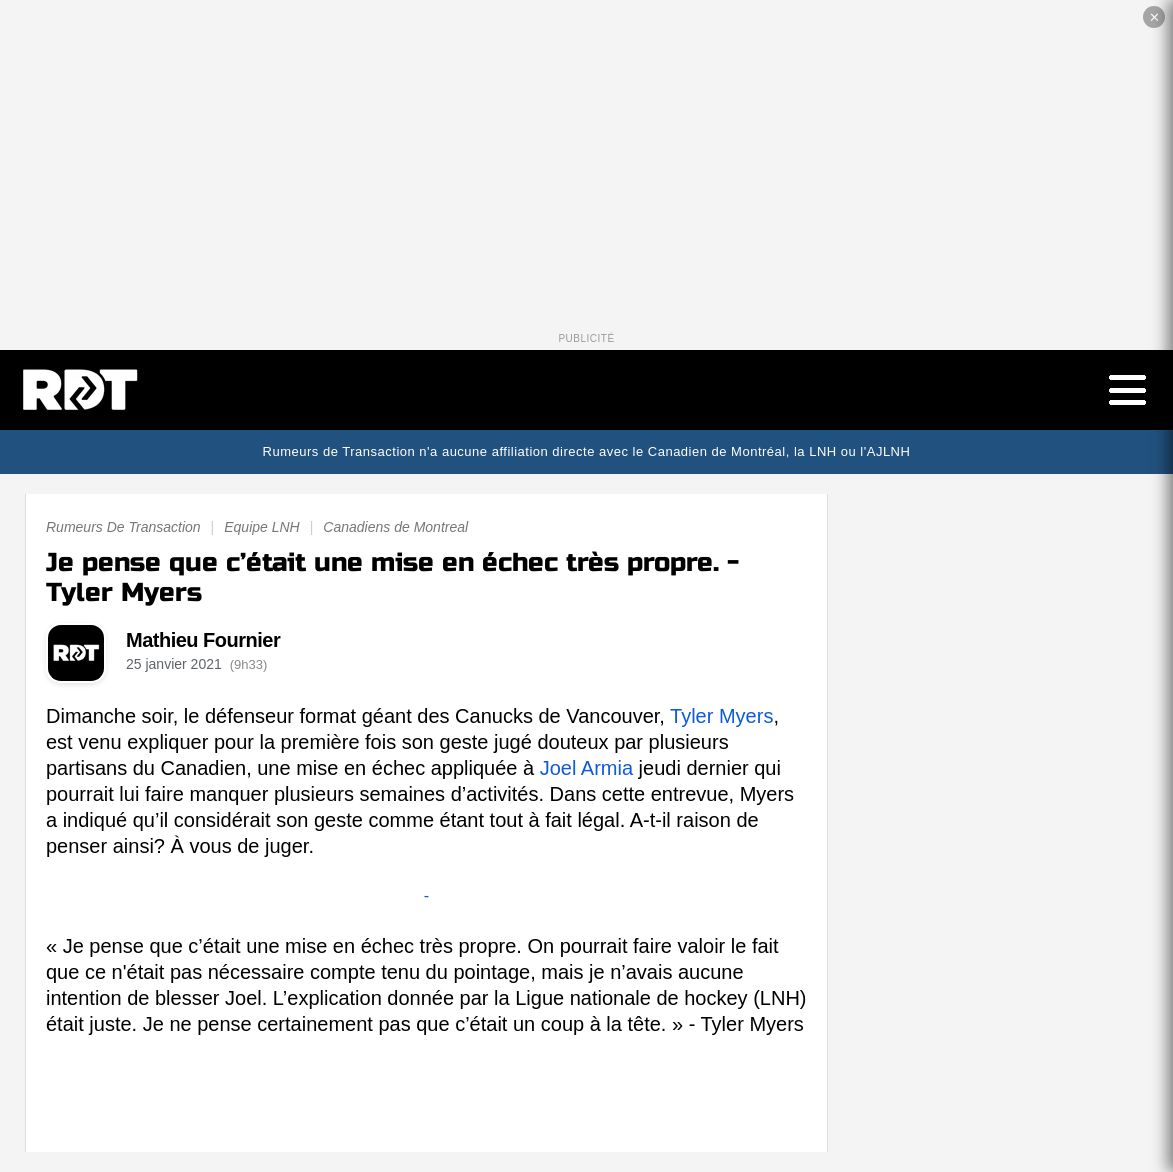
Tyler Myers (721, 716)
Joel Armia (586, 768)
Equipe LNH (262, 527)
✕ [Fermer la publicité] (1154, 17)
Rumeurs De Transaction (123, 527)
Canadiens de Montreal (395, 527)
